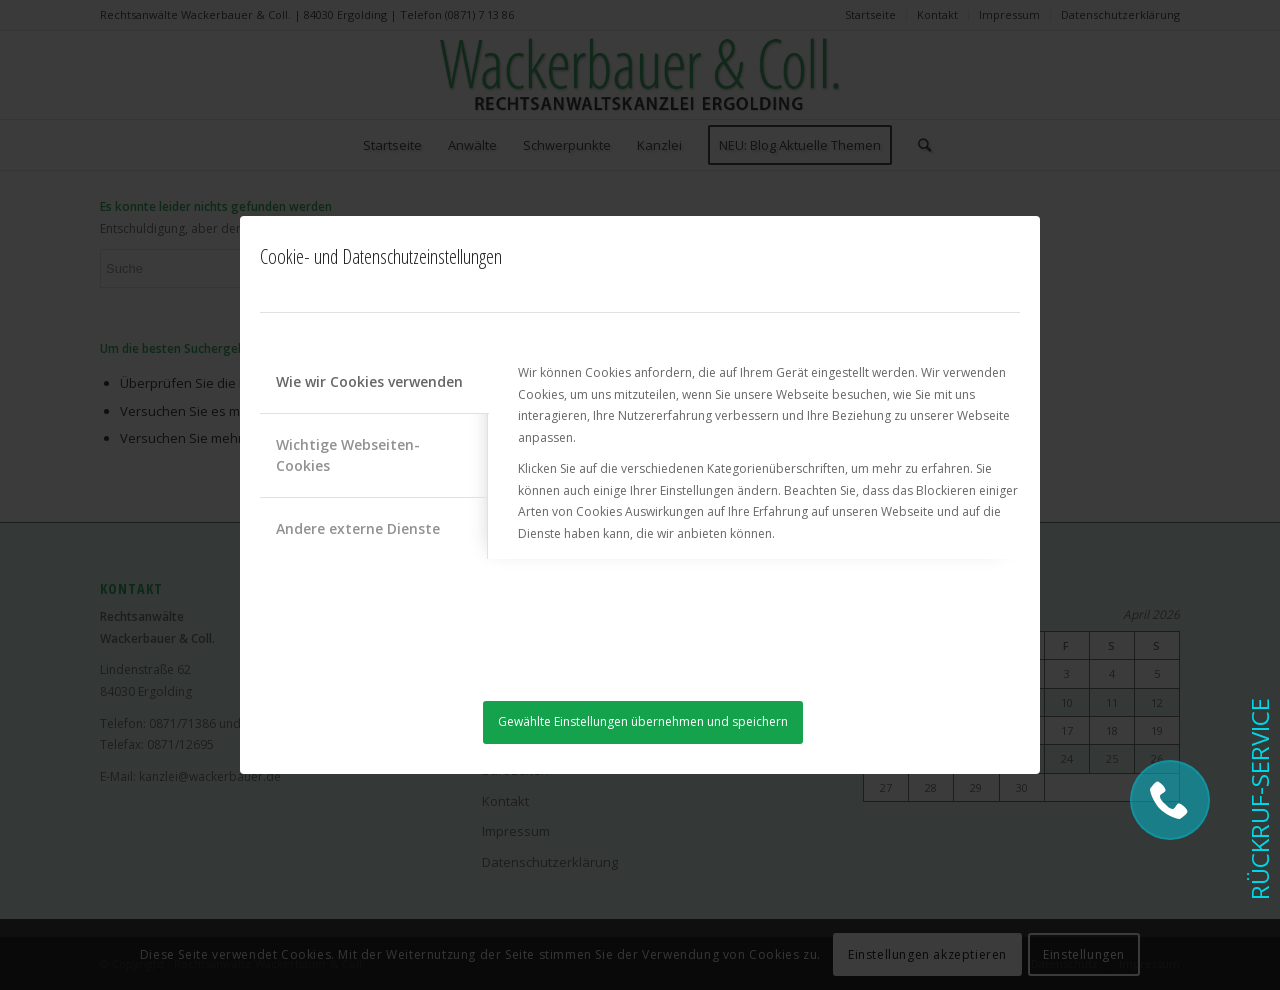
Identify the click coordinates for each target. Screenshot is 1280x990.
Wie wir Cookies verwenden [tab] (369, 381)
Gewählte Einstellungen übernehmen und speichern (643, 721)
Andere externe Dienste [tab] (358, 528)
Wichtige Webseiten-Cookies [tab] (348, 455)
